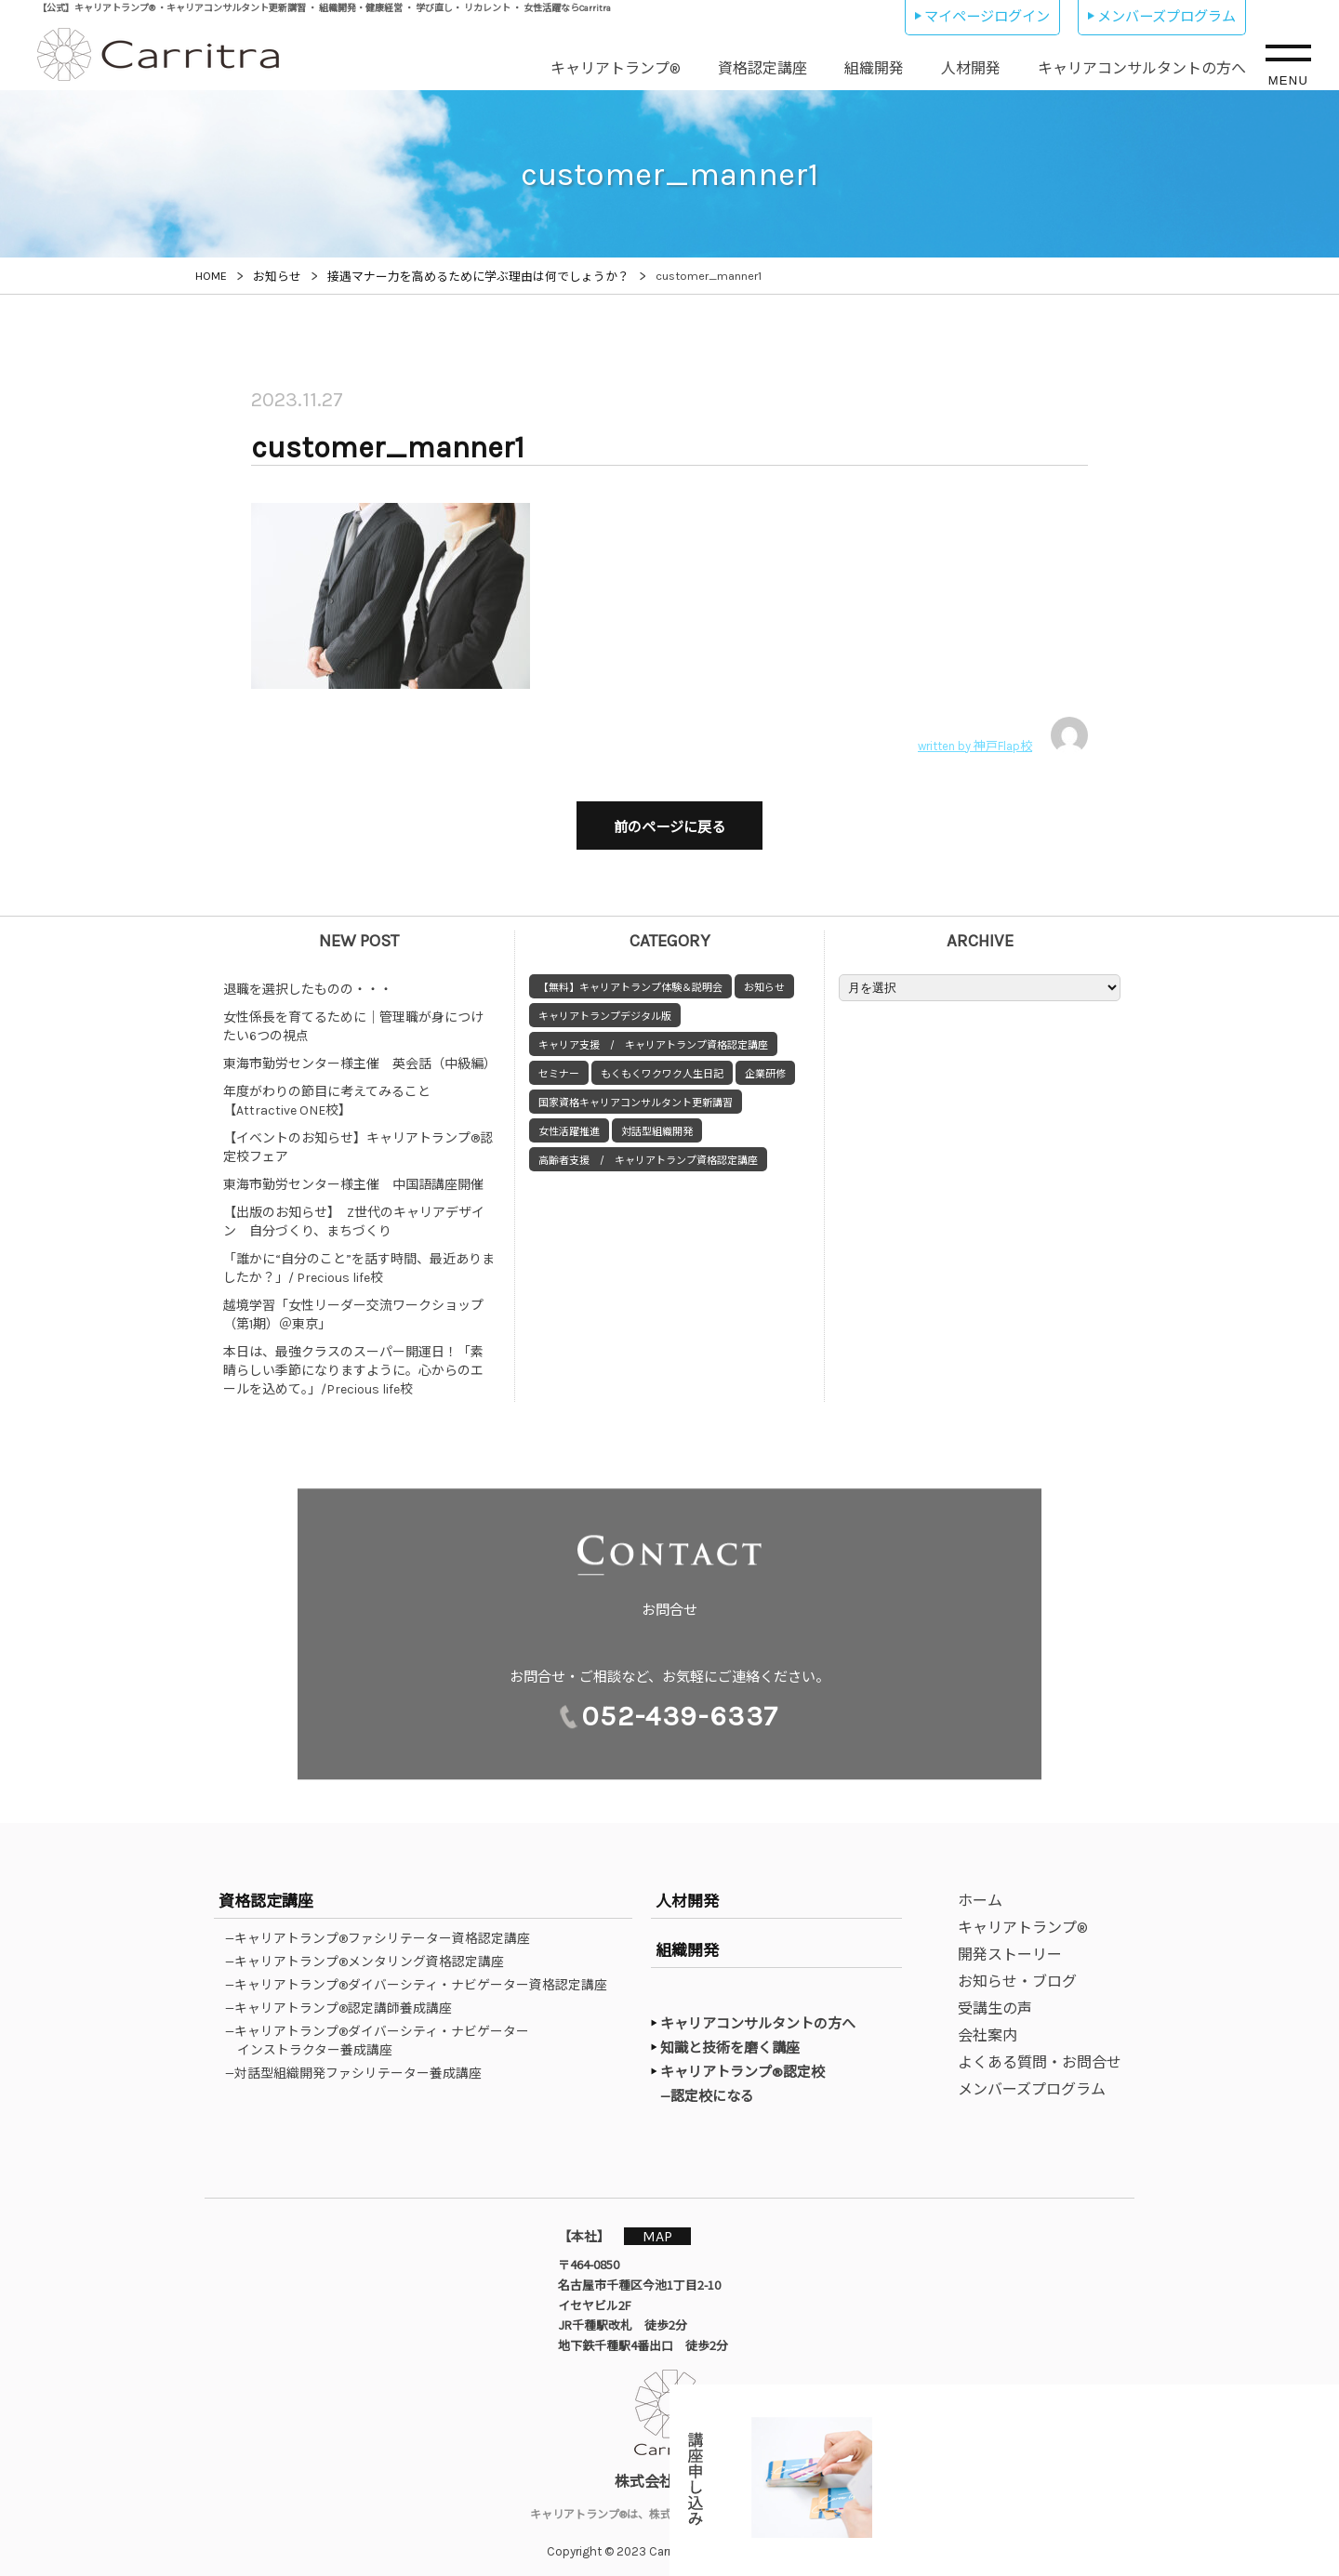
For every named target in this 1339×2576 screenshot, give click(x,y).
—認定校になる (716, 2086)
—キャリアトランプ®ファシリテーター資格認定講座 (383, 1929)
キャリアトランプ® (615, 68)
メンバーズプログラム (1166, 16)
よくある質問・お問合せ (1039, 2053)
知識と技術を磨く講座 (730, 2038)
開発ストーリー (1010, 1945)
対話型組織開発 (657, 1122)
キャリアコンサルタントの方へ (1142, 68)
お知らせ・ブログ (1017, 1972)
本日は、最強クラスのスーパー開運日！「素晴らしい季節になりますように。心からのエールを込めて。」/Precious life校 (353, 1361)
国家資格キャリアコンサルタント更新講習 (635, 1094)
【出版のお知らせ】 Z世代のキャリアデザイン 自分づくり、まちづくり (353, 1213)
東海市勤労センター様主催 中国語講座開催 (353, 1175)
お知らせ (764, 978)
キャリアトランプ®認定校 (742, 2062)
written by (1003, 735)
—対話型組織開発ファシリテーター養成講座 (359, 2063)
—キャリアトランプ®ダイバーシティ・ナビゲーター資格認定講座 (422, 1975)
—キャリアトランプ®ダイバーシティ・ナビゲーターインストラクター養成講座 (383, 2031)
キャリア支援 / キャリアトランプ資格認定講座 (653, 1036)
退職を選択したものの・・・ (307, 980)
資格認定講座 (762, 68)
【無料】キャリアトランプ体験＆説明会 (630, 978)
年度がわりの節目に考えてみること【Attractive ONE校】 (327, 1092)
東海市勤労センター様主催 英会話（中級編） (360, 1055)
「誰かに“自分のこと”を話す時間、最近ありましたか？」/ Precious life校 (359, 1259)
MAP (667, 2226)
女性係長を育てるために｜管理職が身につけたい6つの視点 (353, 1017)
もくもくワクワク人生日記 (662, 1065)
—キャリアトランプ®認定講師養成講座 (344, 1998)
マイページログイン (987, 16)
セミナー (558, 1065)
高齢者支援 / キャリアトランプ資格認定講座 (648, 1151)
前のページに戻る (669, 822)
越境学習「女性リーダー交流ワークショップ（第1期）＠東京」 (353, 1305)
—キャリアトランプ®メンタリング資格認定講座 (370, 1952)
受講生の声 (995, 1999)
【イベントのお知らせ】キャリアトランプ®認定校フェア (358, 1138)
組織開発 (874, 68)
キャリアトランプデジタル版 (604, 1007)
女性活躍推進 (569, 1122)
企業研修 (765, 1065)
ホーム (980, 1891)
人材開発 (971, 68)
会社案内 (987, 2026)
